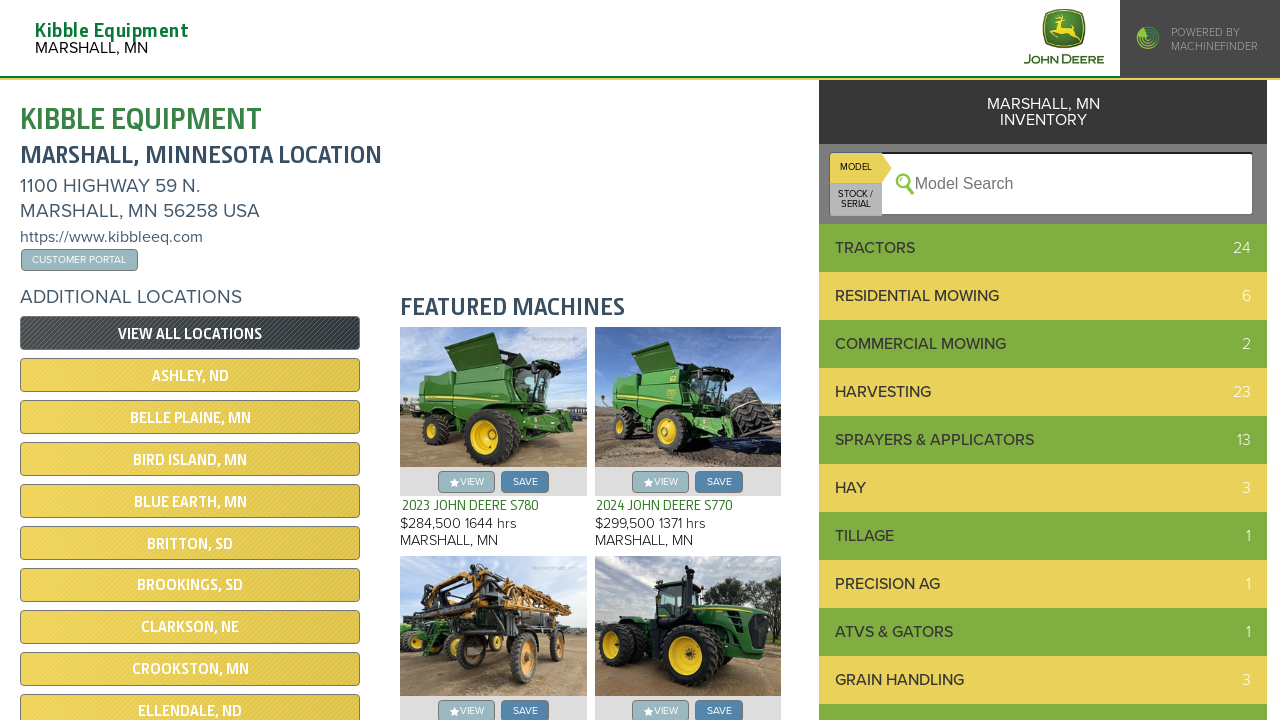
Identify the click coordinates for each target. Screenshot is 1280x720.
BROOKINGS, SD (190, 585)
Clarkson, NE (190, 627)
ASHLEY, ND (190, 376)
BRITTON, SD (190, 544)
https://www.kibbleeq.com (111, 237)
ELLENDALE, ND (190, 711)
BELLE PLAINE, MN (190, 418)
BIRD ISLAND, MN (190, 460)
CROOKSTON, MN (190, 669)
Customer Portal (79, 259)
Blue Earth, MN (190, 502)
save (525, 481)
